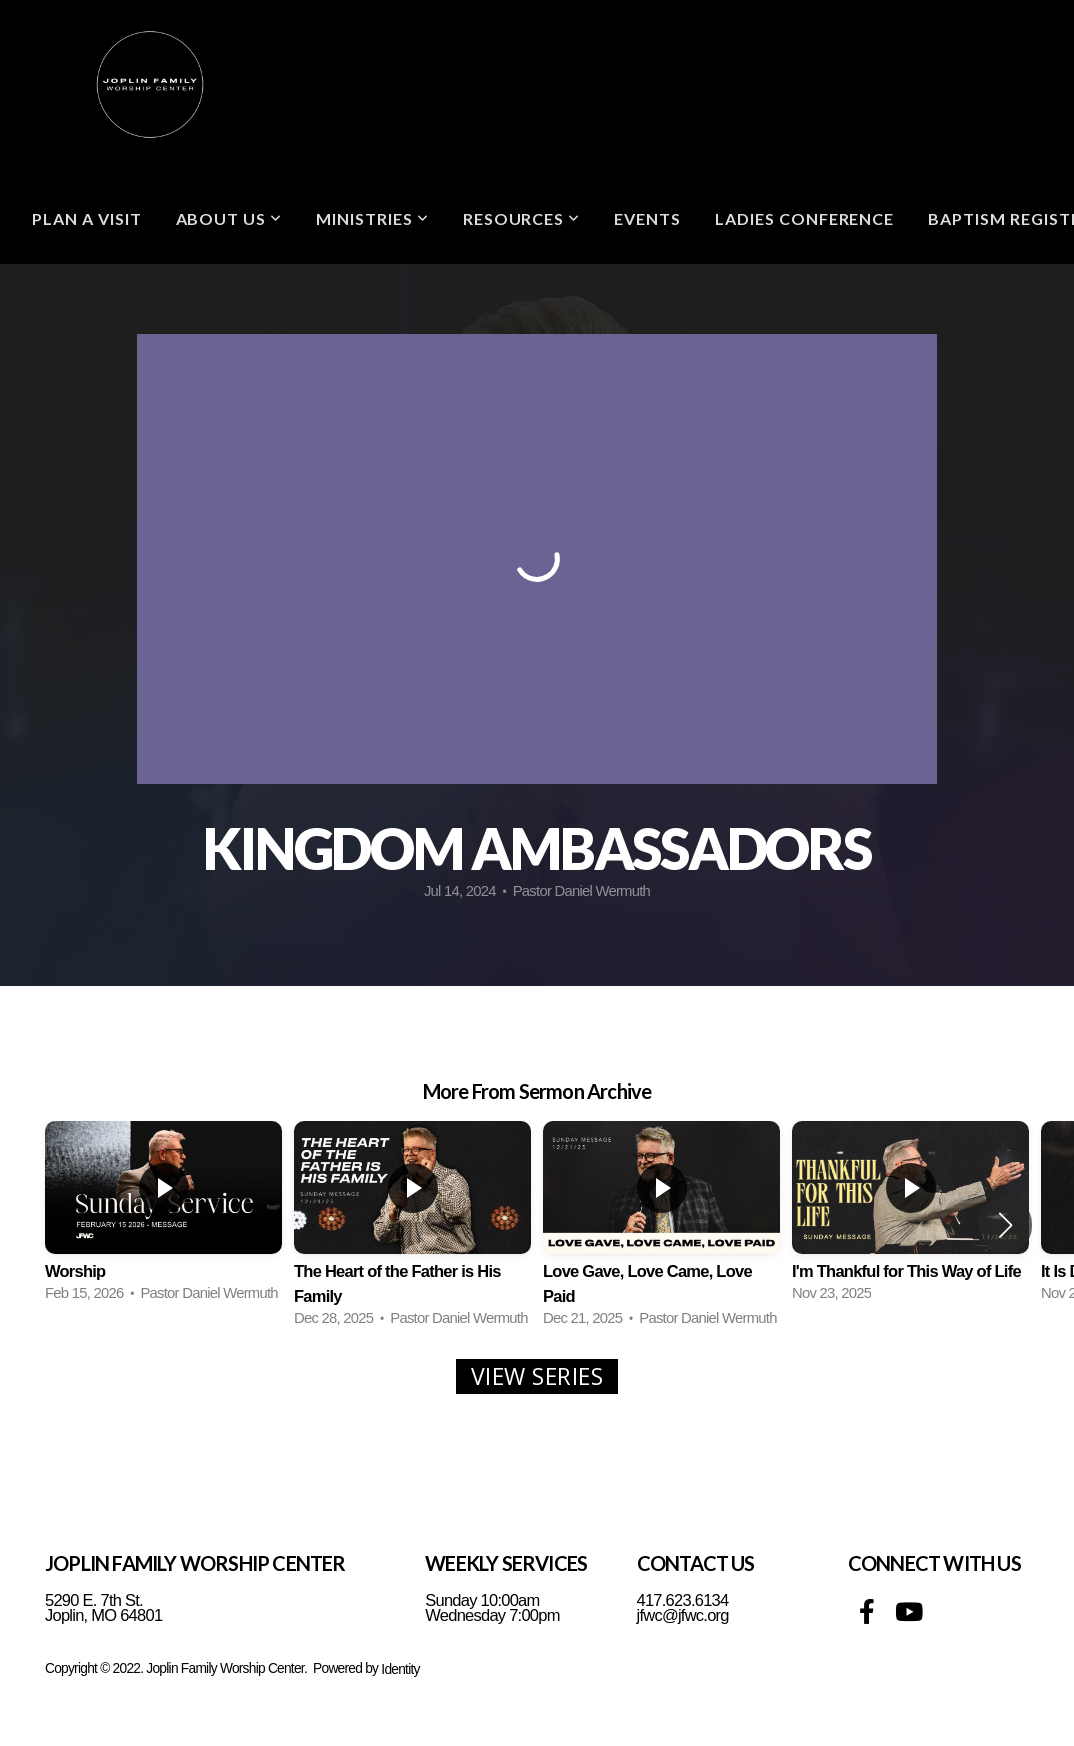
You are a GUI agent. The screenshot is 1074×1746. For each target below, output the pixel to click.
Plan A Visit (87, 218)
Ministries (372, 218)
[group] (163, 1212)
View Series (537, 1376)
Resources (522, 218)
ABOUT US (229, 218)
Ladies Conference (804, 218)
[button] (1005, 1225)
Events (647, 218)
